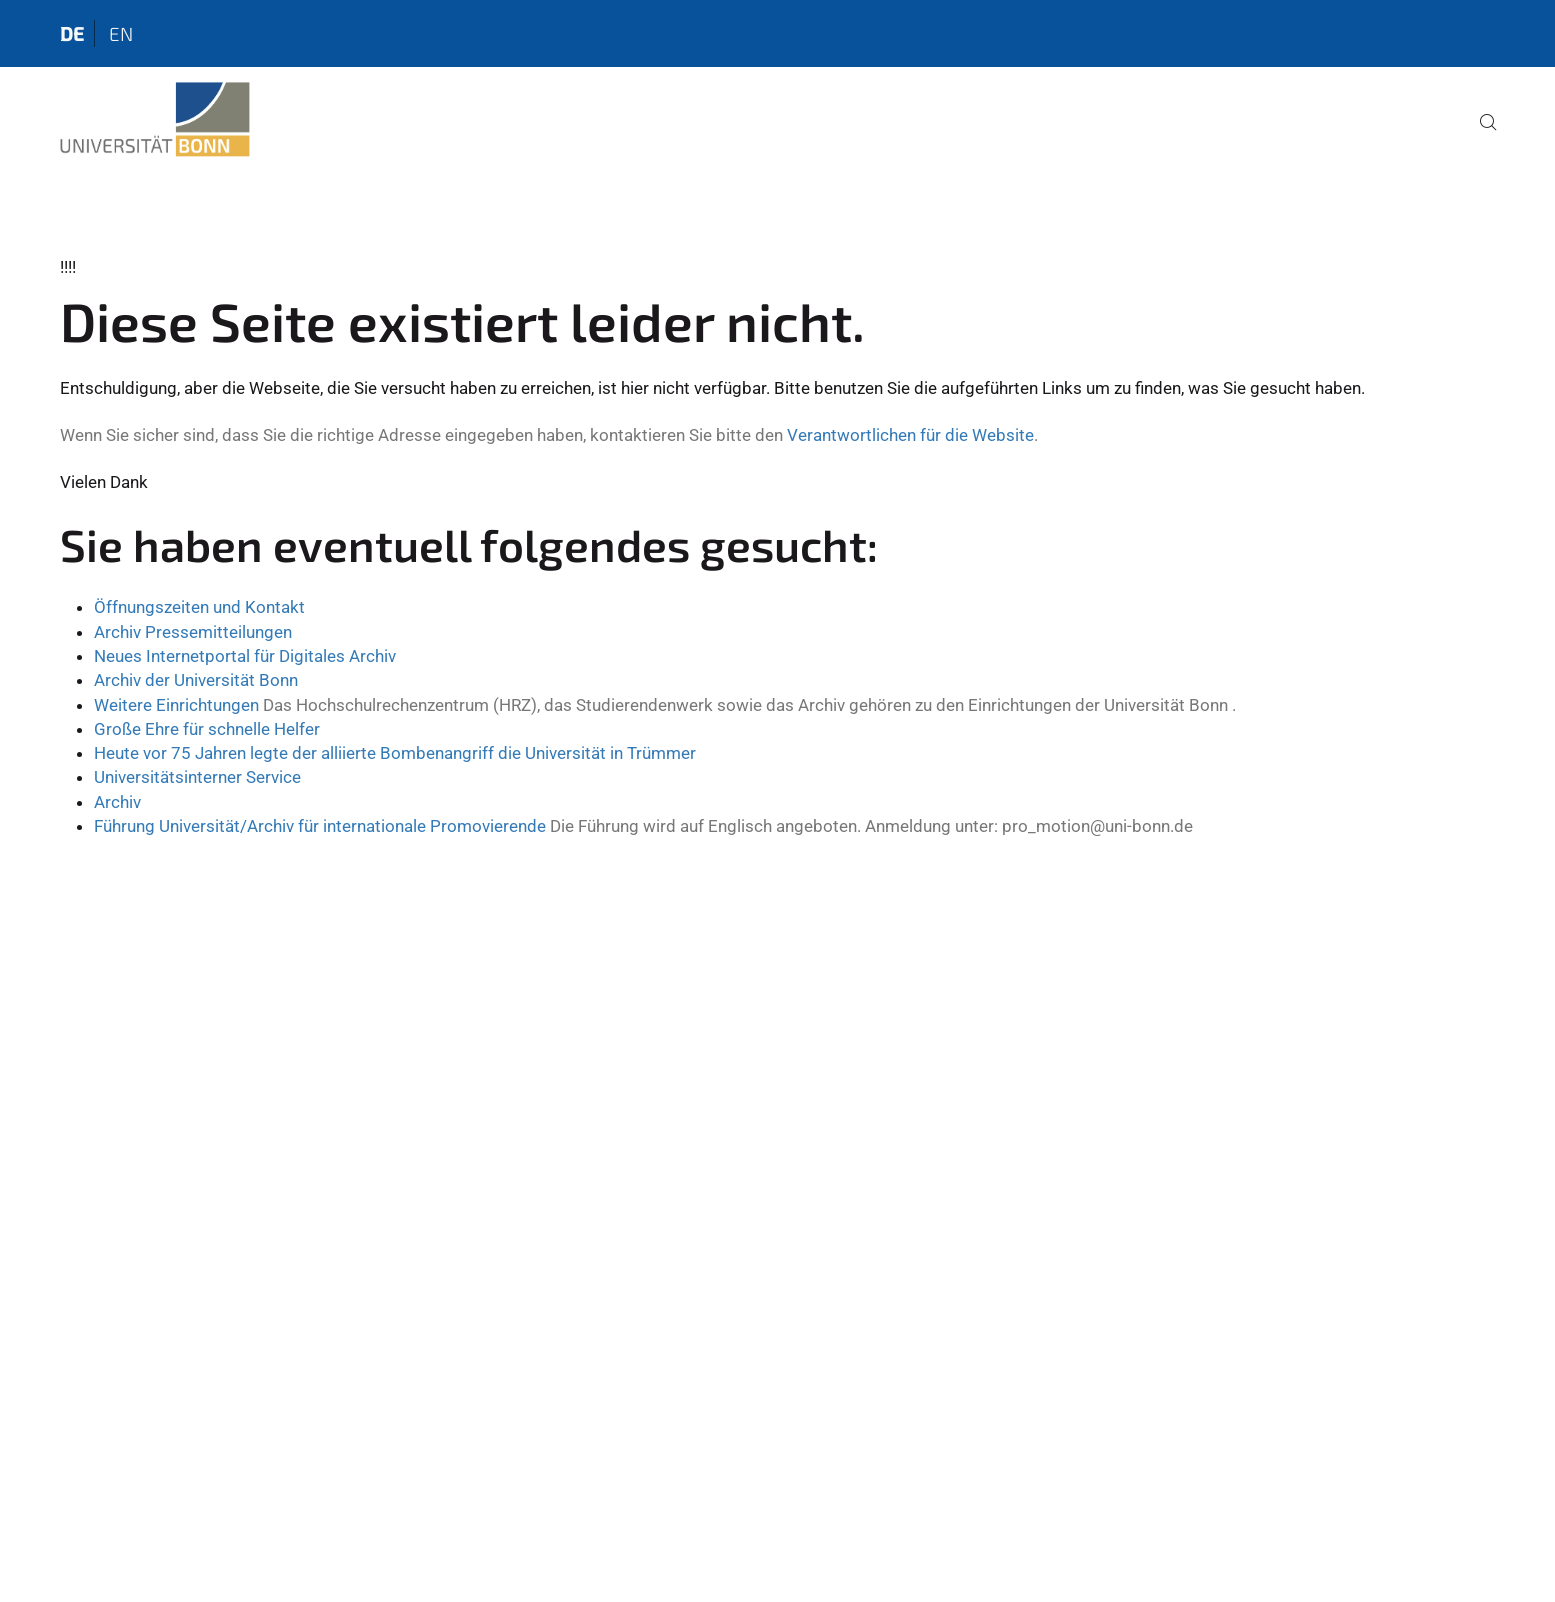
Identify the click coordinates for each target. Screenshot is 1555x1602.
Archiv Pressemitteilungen (193, 632)
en (121, 33)
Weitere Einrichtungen (178, 705)
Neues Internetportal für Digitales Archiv (245, 656)
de (72, 33)
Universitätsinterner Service (197, 777)
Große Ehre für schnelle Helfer (207, 729)
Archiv (117, 802)
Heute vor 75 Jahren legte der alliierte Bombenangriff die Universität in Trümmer (395, 753)
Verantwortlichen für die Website (910, 435)
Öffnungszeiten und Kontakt (199, 607)
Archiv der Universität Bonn (196, 680)
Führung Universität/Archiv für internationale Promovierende (320, 826)
